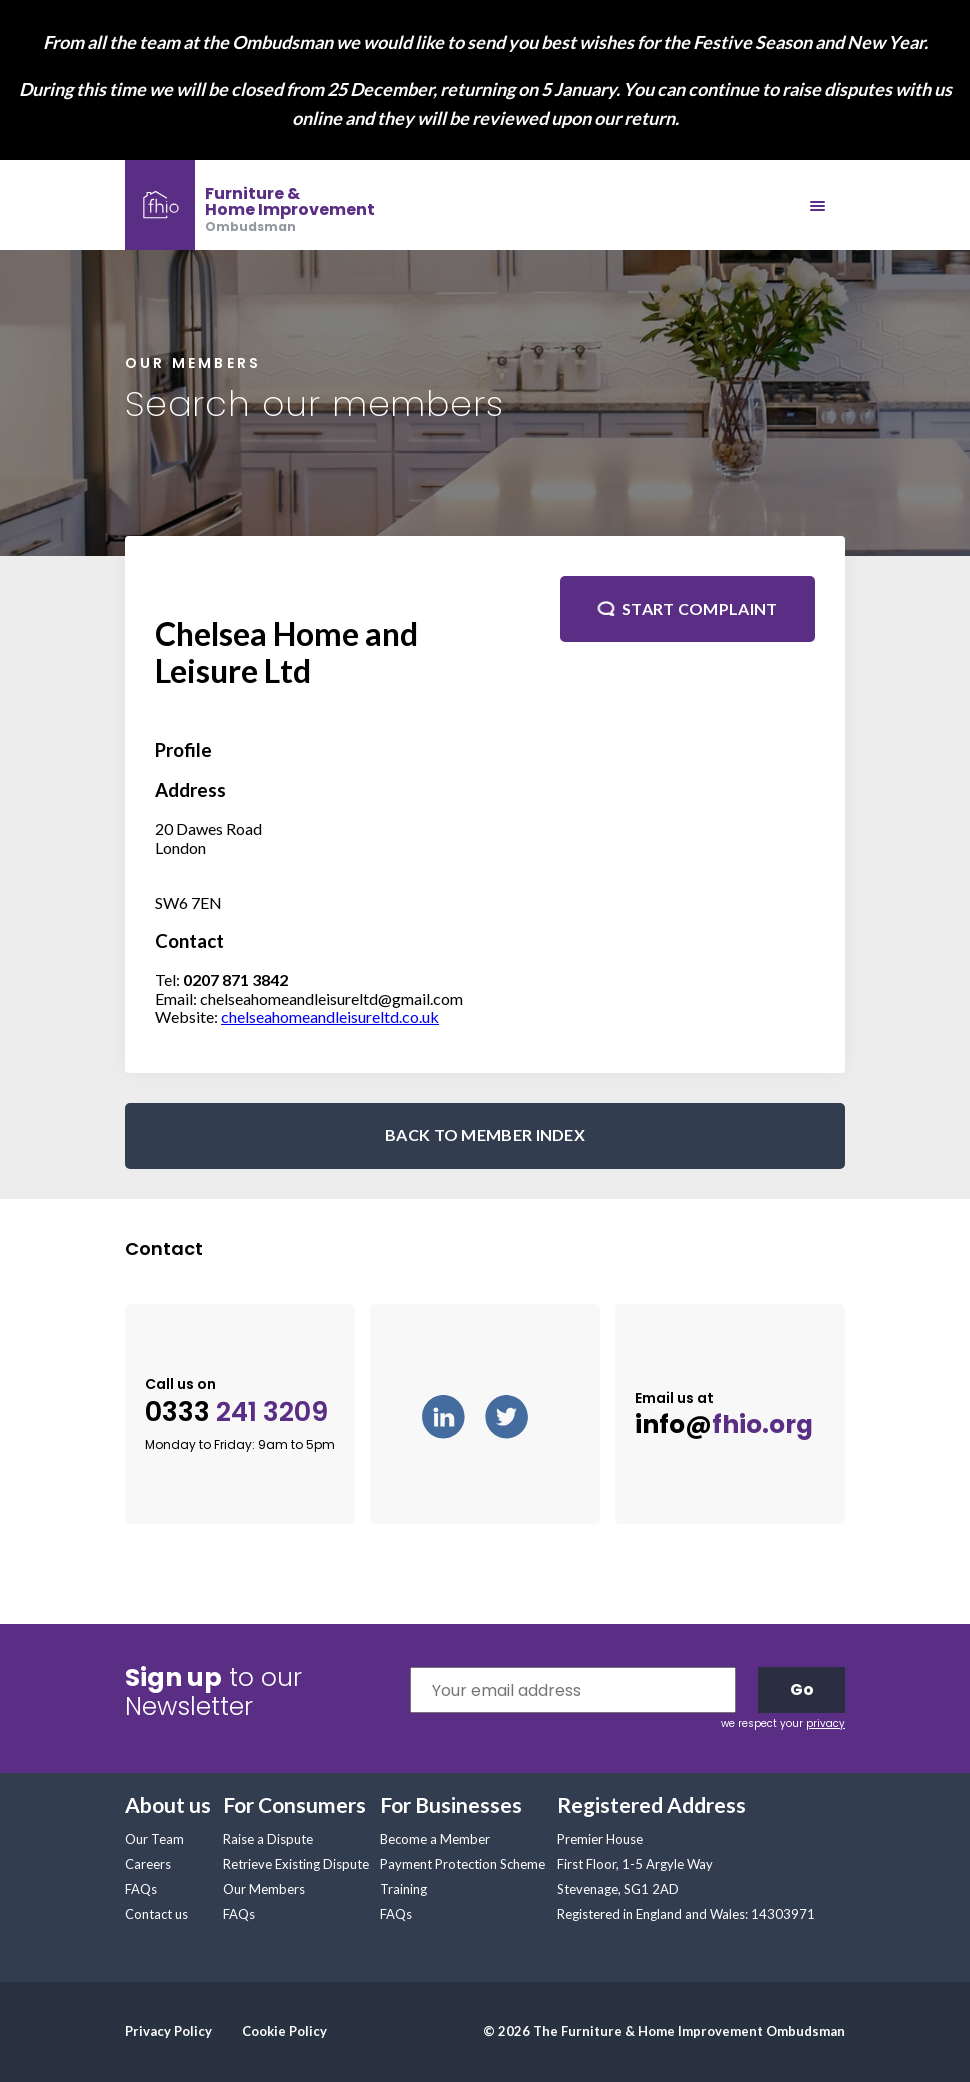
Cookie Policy (284, 2031)
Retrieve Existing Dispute (296, 1864)
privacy (825, 1723)
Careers (148, 1864)
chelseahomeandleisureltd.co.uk (330, 1016)
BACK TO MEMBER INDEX (485, 1134)
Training (403, 1889)
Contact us (156, 1914)
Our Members (264, 1889)
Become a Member (435, 1839)
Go (802, 1689)
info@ (724, 1425)
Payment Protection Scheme (462, 1864)
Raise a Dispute (268, 1839)
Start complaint (700, 608)
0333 (236, 1412)
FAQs (141, 1889)
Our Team (154, 1839)
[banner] (250, 205)
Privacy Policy (168, 2031)
